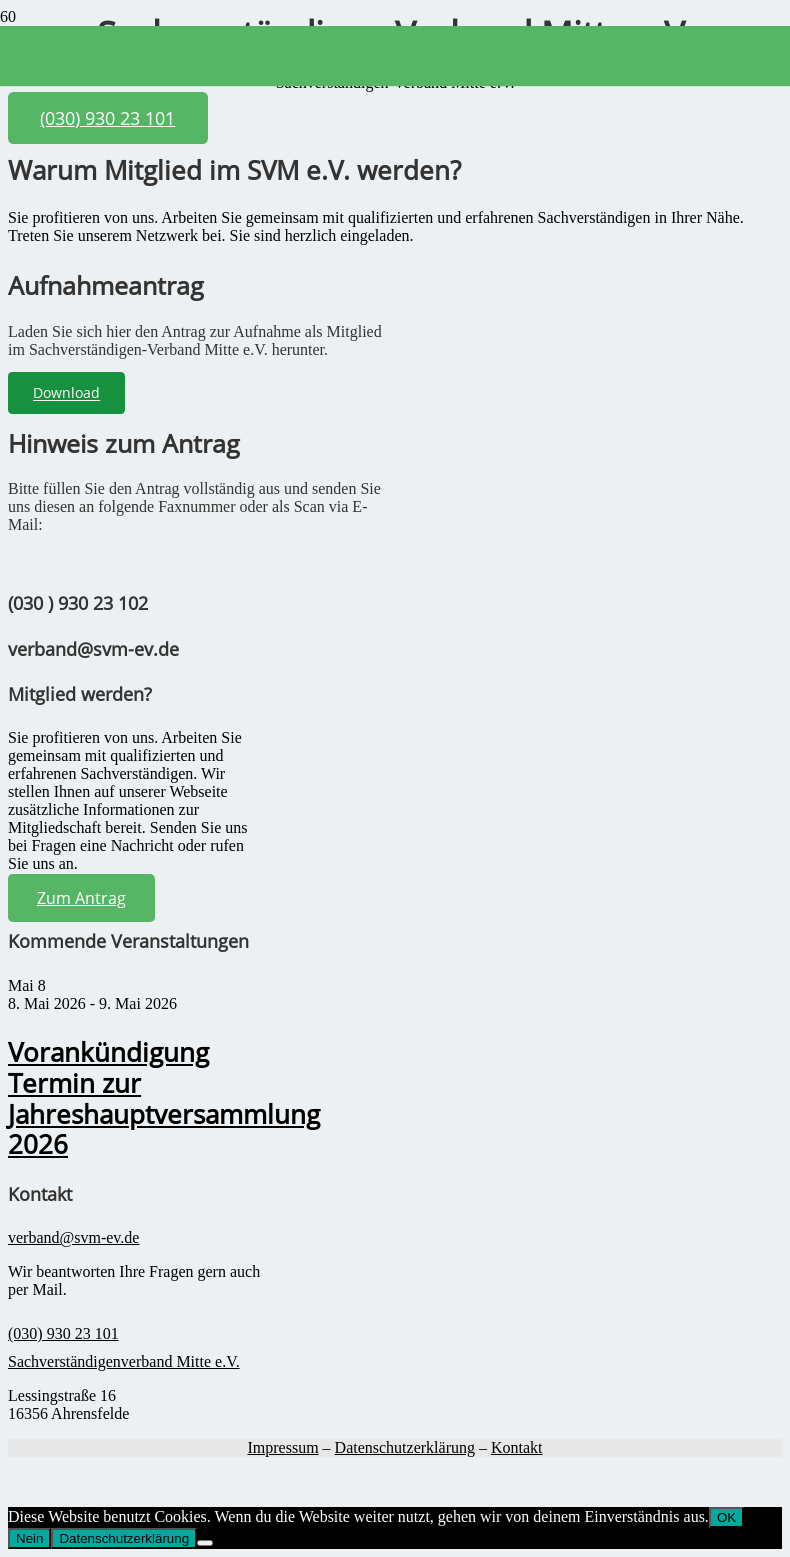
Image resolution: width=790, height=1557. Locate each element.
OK (726, 1517)
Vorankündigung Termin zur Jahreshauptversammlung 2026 (164, 1098)
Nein (29, 1538)
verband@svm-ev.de (73, 1237)
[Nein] (205, 1543)
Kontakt (517, 1447)
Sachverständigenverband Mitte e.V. (124, 1361)
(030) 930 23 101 (63, 1333)
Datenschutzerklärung (405, 1447)
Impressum (282, 1447)
